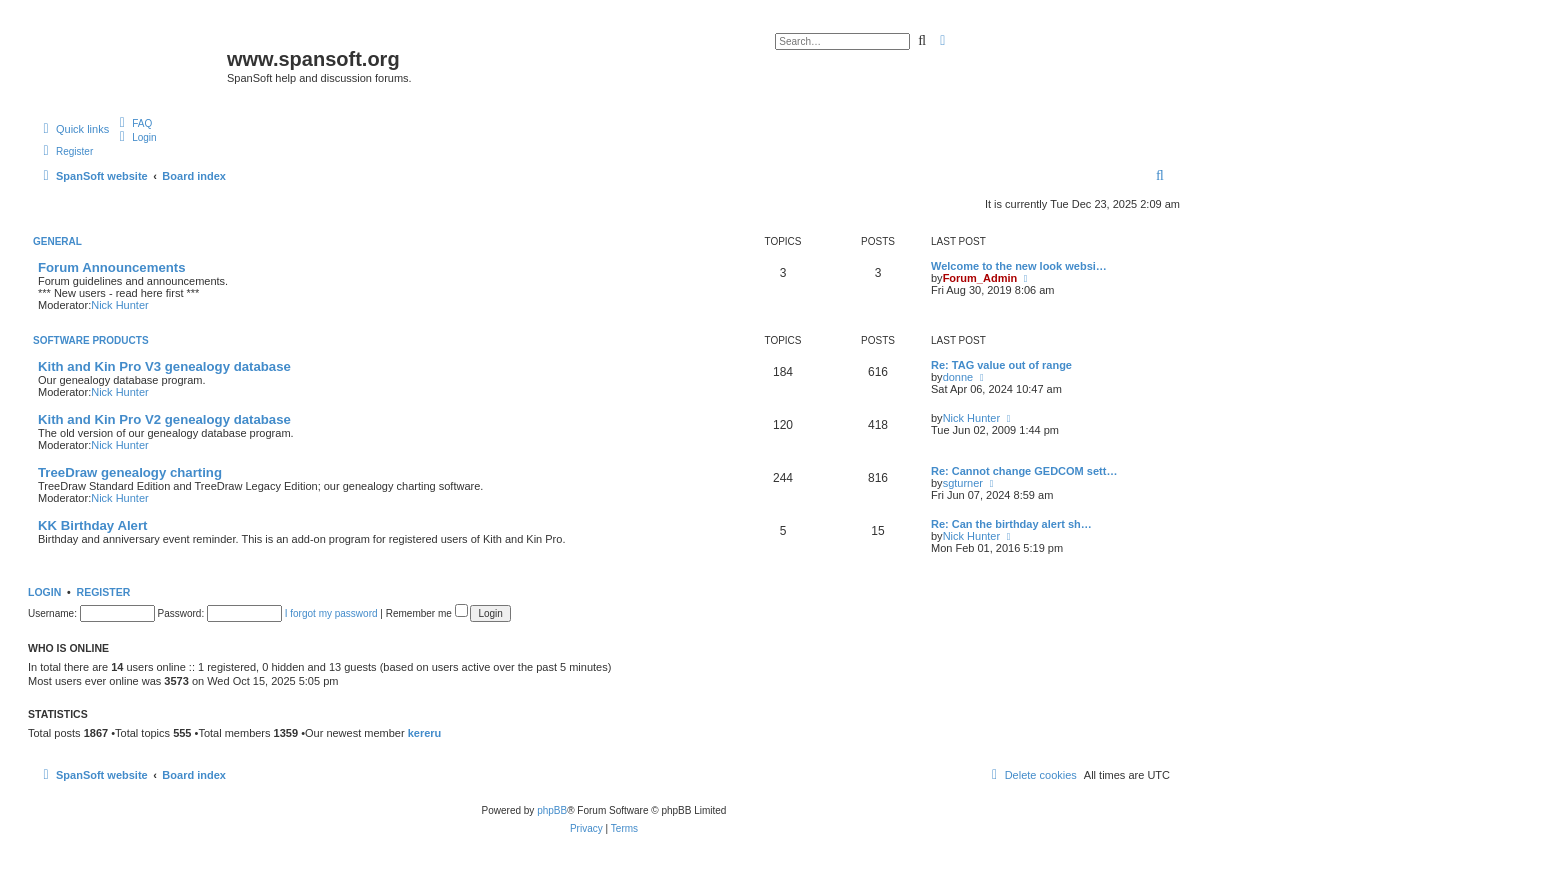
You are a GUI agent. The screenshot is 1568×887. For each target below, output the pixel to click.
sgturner (963, 483)
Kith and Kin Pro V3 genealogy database (164, 366)
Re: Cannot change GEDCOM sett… (1024, 471)
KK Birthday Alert (92, 525)
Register (104, 592)
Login (44, 592)
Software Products (91, 340)
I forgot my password (331, 613)
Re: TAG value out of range (1001, 365)
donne (958, 377)
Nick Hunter (119, 305)
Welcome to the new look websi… (1019, 266)
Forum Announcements (112, 267)
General (57, 241)
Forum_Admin (980, 278)
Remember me (427, 613)
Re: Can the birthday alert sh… (1011, 524)
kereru (425, 733)
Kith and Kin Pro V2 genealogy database (164, 419)
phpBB (552, 810)
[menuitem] (133, 123)
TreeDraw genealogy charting (130, 472)
